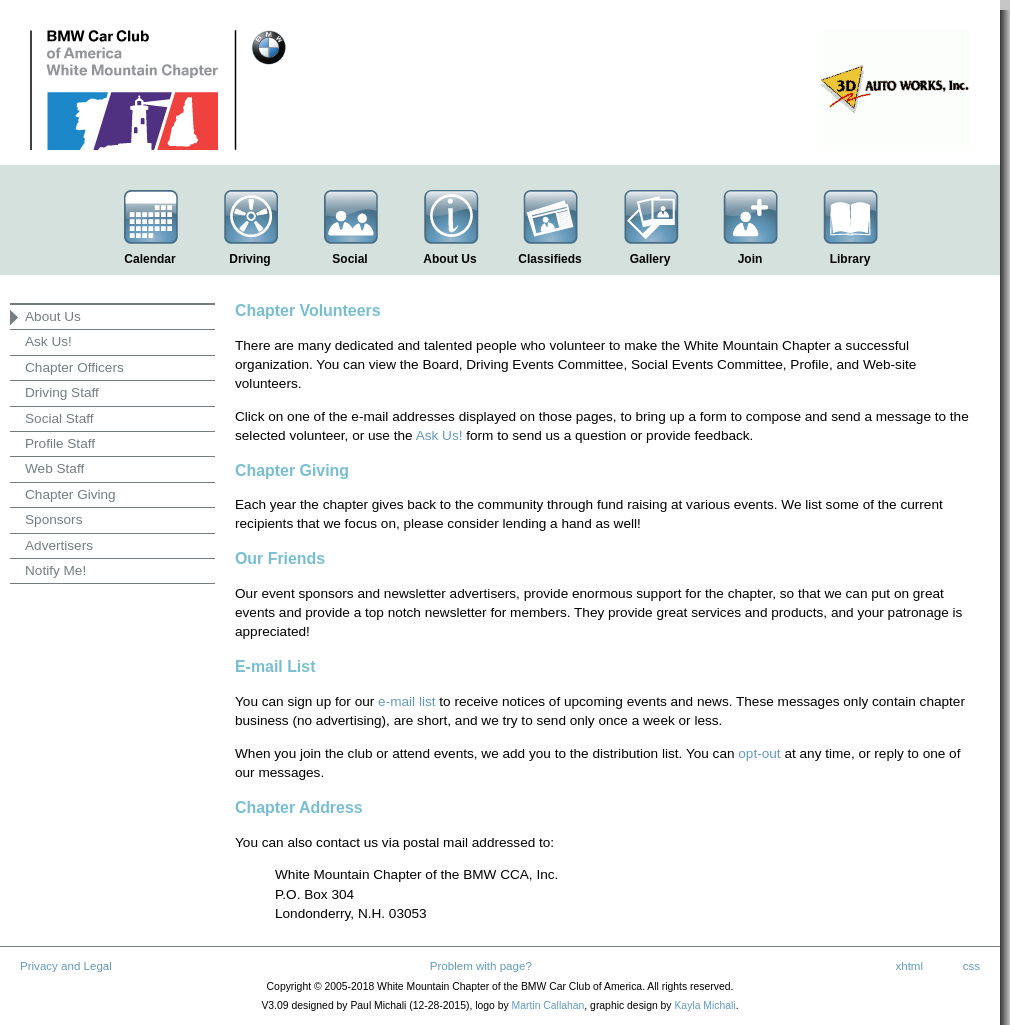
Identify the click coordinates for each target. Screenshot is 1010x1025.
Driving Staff (62, 392)
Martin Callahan (548, 1005)
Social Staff (59, 418)
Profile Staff (60, 443)
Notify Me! (55, 570)
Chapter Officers (74, 367)
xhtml (909, 966)
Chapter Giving (70, 494)
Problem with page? (481, 966)
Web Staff (54, 468)
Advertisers (59, 545)
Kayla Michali (704, 1005)
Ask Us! (48, 341)
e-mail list (406, 701)
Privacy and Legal (66, 966)
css (971, 966)
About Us (53, 316)
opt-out (759, 753)
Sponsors (53, 519)
